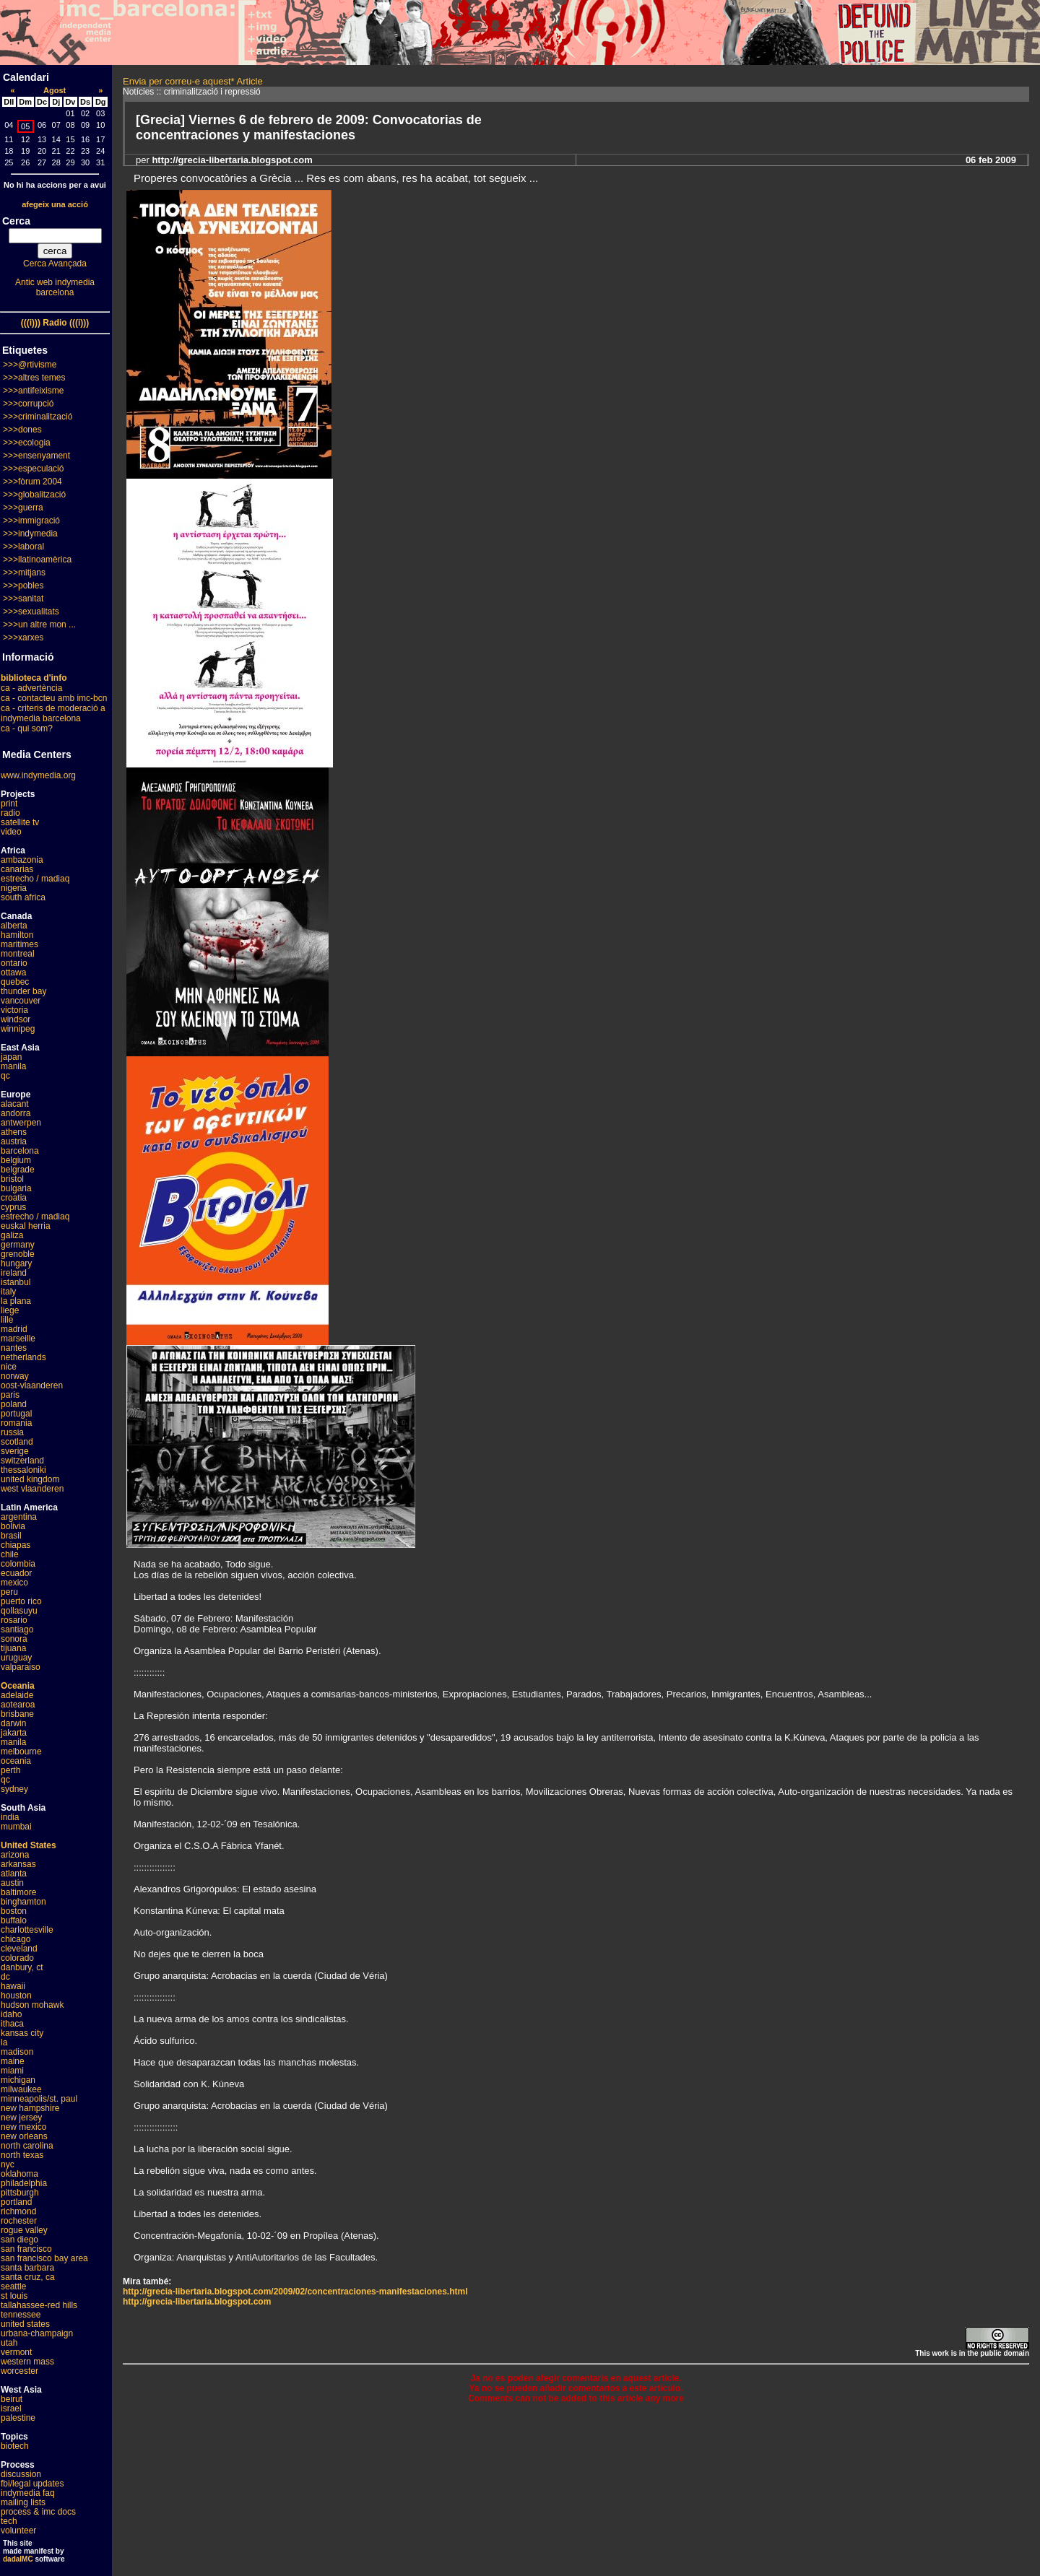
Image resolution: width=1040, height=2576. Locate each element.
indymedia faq (28, 2493)
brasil (11, 1536)
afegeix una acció (55, 204)
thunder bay (23, 991)
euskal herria (26, 1226)
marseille (18, 1338)
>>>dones (22, 430)
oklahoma (19, 2174)
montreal (18, 954)
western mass (27, 2362)
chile (10, 1554)
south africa (23, 897)
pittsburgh (20, 2193)
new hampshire (30, 2108)
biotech (15, 2446)
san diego (19, 2240)
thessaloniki (23, 1470)
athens (14, 1132)
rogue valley (24, 2230)
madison (17, 2052)
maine (13, 2061)
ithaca (12, 2024)
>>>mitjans (24, 572)
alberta (14, 926)
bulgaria (16, 1188)
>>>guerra (23, 507)
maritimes (19, 944)
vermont (16, 2352)
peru (9, 1592)
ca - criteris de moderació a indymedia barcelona (53, 713)
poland (14, 1404)
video (11, 832)
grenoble (18, 1254)
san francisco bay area (44, 2258)
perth (10, 1770)
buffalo (14, 1920)
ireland (14, 1273)
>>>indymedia (30, 533)
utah (9, 2343)
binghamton (23, 1902)
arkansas (18, 1864)
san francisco (26, 2249)
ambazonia (22, 860)
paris (10, 1395)
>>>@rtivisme (30, 365)
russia (12, 1432)
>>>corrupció (28, 404)
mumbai (16, 1827)
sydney (14, 1789)
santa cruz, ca (28, 2277)
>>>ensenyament (36, 456)
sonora (14, 1639)
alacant (15, 1104)
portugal (16, 1414)
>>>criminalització (37, 417)
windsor (15, 1019)
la (4, 2042)
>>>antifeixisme (33, 391)
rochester (19, 2221)
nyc (7, 2164)
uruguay (16, 1658)
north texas (22, 2155)
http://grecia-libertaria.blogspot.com (197, 2302)
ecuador (16, 1573)
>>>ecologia (27, 443)
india (10, 1817)
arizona (15, 1855)
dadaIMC (18, 2559)
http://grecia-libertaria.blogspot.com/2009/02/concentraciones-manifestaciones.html (295, 2291)
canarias (17, 869)
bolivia (13, 1526)
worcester (19, 2371)
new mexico (23, 2127)
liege (10, 1310)
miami (12, 2071)
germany (18, 1245)
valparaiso (20, 1667)
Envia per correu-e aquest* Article (193, 81)
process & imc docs (38, 2512)
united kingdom (30, 1479)
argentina (19, 1517)
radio (10, 813)
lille (7, 1320)
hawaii (13, 1986)
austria (14, 1141)
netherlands (23, 1357)
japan (11, 1057)
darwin (13, 1723)
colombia (18, 1564)
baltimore (18, 1892)
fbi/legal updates (32, 2484)
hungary (16, 1263)
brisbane (17, 1714)
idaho (11, 2014)
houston (16, 1995)
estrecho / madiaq (35, 879)
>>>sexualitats (31, 611)
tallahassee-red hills (39, 2305)
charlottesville (27, 1930)
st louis (14, 2296)
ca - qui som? (27, 728)
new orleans (24, 2136)
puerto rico (21, 1601)
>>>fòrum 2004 (32, 482)
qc (5, 1076)
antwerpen (21, 1123)
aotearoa (18, 1705)
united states (25, 2324)
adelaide (17, 1695)
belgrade (18, 1170)
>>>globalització (34, 494)
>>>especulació (33, 469)
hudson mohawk (32, 2005)
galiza (12, 1235)
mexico (14, 1583)
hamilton (17, 935)
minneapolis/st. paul (39, 2099)
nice (9, 1367)
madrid (14, 1329)
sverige (15, 1451)
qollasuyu (19, 1611)
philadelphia (24, 2183)
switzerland (22, 1460)
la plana (16, 1301)
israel (11, 2408)
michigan (18, 2080)
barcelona (20, 1151)
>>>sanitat (23, 598)
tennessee (20, 2315)
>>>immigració (31, 520)
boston (14, 1911)
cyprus (13, 1207)
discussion (21, 2474)
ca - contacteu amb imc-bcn (54, 698)
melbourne (21, 1751)
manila (13, 1066)
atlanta (14, 1873)
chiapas (15, 1545)
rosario (14, 1620)
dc (5, 1977)
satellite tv (20, 822)
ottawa (13, 972)
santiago (17, 1629)
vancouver (20, 1001)
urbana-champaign (37, 2333)
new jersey (21, 2117)
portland (16, 2202)
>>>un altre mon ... (39, 624)
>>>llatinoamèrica (37, 559)
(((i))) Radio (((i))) (55, 323)
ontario (14, 963)
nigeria (14, 888)
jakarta (14, 1733)
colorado (17, 1958)
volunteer (18, 2530)
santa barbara (27, 2268)
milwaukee (21, 2089)
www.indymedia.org (38, 775)
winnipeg (18, 1029)
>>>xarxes (23, 637)
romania (16, 1423)
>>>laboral (23, 546)
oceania (16, 1761)
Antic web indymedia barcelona (55, 287)
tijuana (13, 1648)
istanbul (15, 1282)
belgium (16, 1160)
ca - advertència (31, 688)
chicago (15, 1939)
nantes (14, 1348)
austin (12, 1883)
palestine (18, 2418)
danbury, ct (22, 1967)
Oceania (18, 1686)
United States (28, 1845)
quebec (15, 982)
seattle (13, 2286)
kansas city (22, 2033)
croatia (14, 1198)
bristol (12, 1179)
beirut (11, 2399)
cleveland (19, 1949)
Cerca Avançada (55, 263)
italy (8, 1292)
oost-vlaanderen (32, 1385)
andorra (15, 1113)
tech (9, 2521)
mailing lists (23, 2502)
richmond (18, 2211)
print (9, 804)
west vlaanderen (32, 1489)
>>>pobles (23, 585)
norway (15, 1376)
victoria (14, 1010)
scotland (17, 1442)
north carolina (27, 2146)
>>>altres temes (34, 378)
